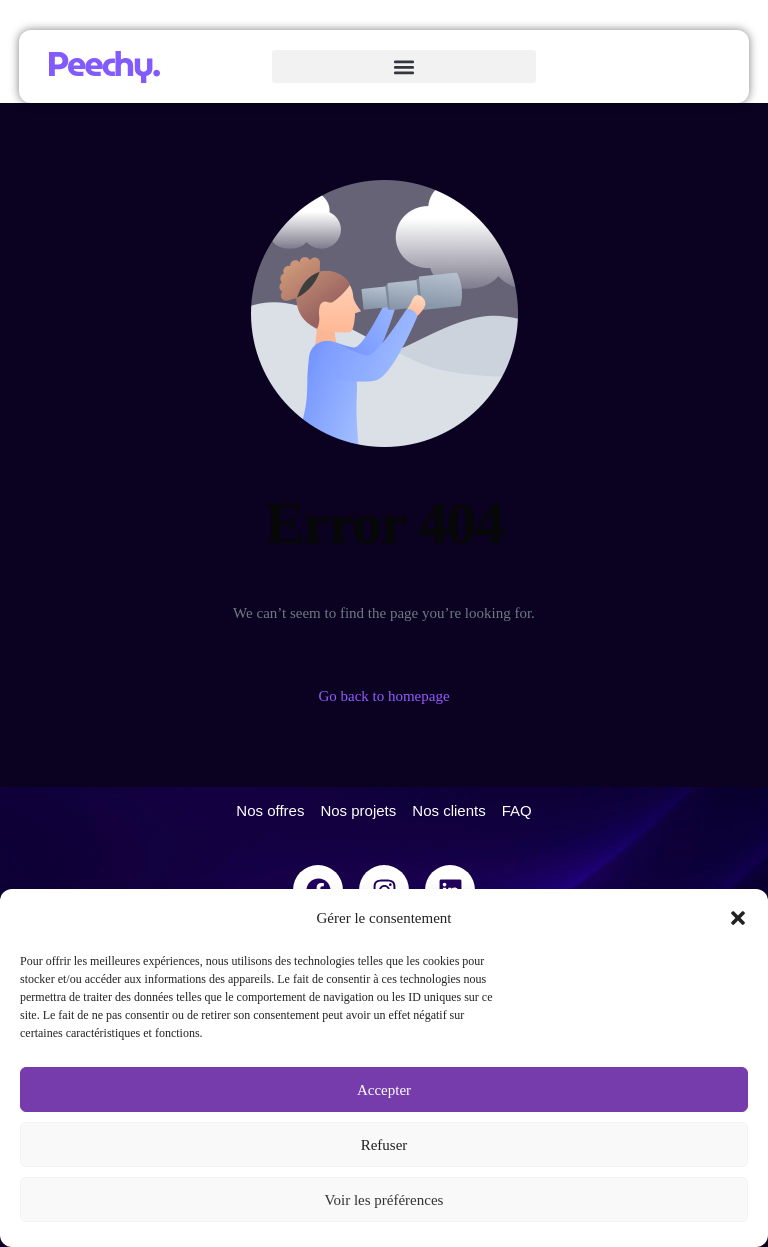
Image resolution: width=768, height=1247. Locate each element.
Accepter (384, 1090)
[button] (738, 918)
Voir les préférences (384, 1200)
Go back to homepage (383, 696)
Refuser (384, 1145)
